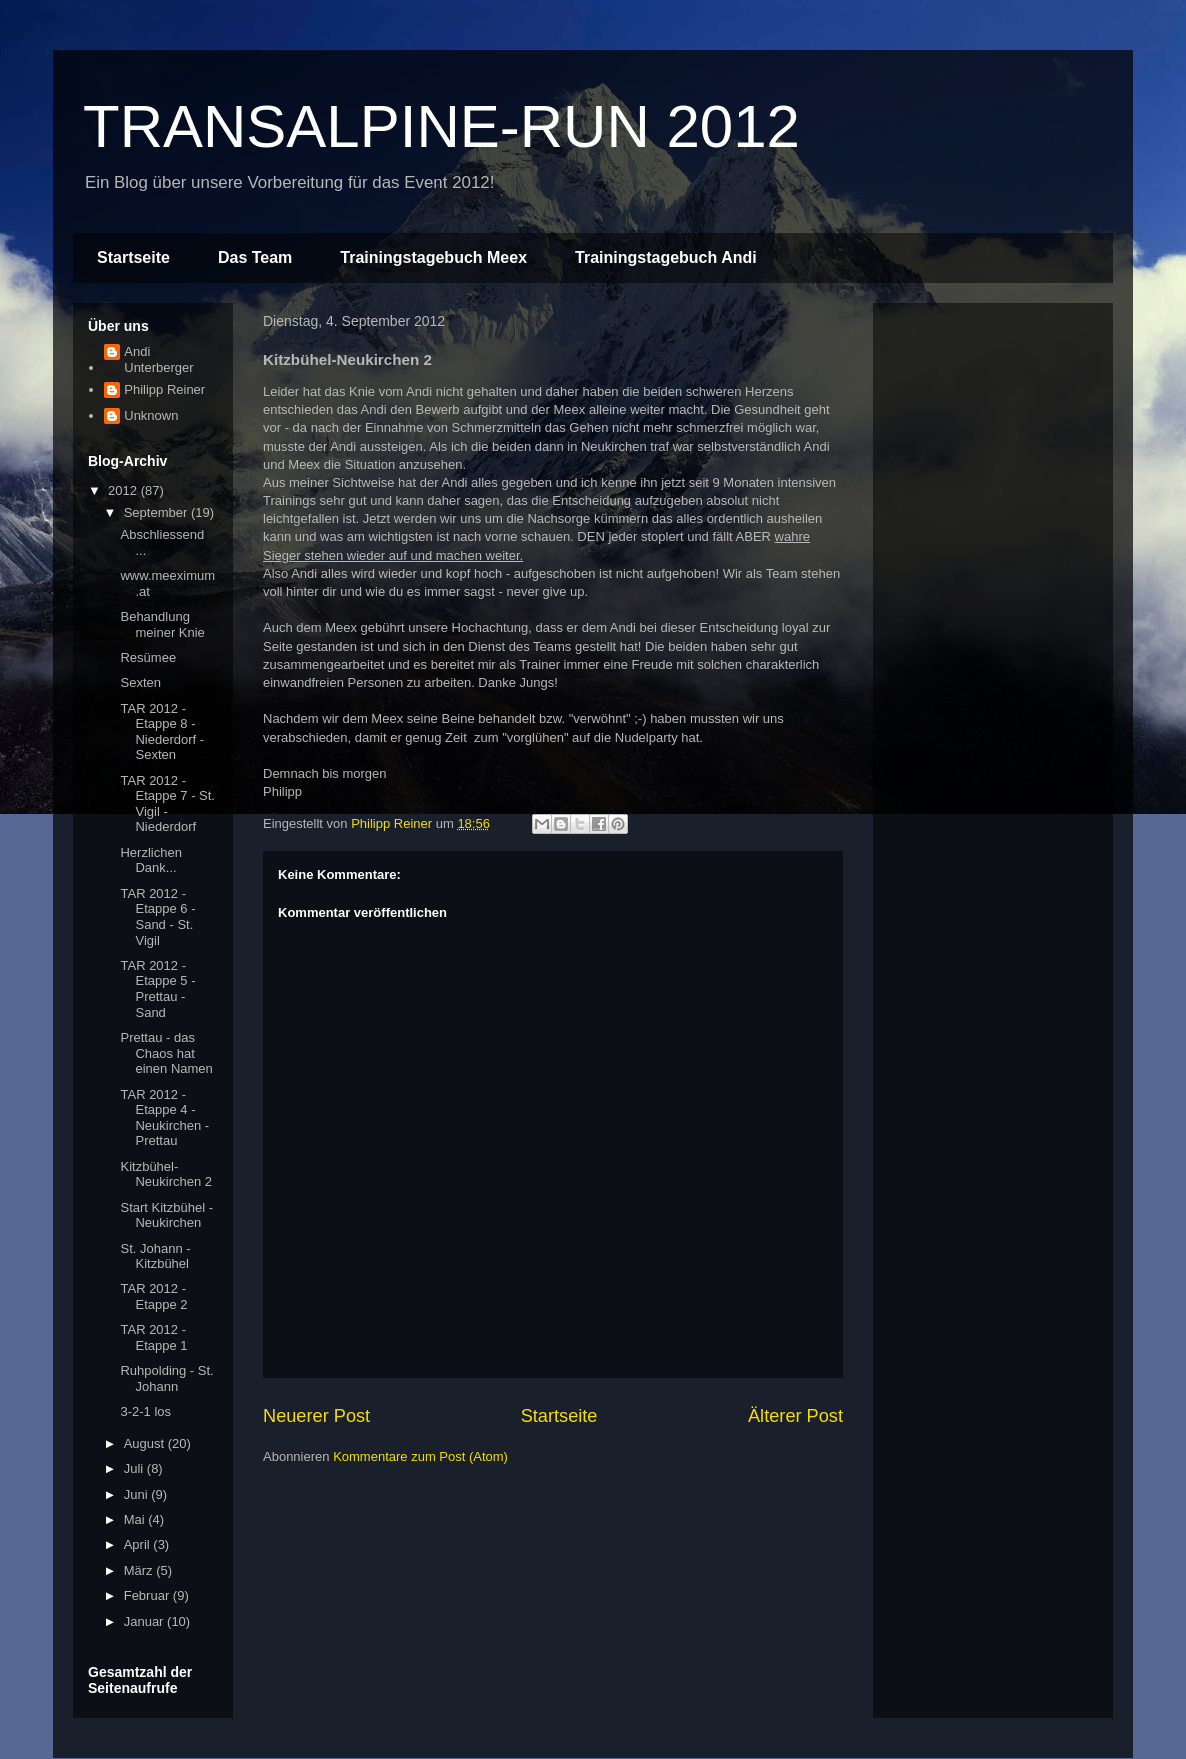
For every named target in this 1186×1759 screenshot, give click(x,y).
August (146, 1443)
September (157, 512)
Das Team (255, 257)
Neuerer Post (316, 1416)
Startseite (133, 257)
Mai (136, 1519)
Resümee (148, 657)
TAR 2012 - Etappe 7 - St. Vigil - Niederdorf (167, 804)
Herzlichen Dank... (150, 860)
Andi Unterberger (158, 359)
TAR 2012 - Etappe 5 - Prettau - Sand (157, 989)
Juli (135, 1468)
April (139, 1544)
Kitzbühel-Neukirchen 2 (166, 1174)
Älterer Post (795, 1416)
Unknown (151, 415)
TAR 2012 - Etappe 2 (153, 1296)
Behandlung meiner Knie (162, 624)
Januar (145, 1621)
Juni (137, 1494)
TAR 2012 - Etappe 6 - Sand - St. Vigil (157, 917)
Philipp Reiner (164, 389)
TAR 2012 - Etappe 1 (153, 1337)
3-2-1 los (145, 1411)
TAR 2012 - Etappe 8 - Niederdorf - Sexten (162, 732)
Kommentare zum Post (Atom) (420, 1456)
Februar (148, 1595)
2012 (124, 490)
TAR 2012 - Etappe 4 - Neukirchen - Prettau (164, 1118)
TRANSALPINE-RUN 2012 (441, 126)
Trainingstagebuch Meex (433, 257)
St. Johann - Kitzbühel (155, 1256)
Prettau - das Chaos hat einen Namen (166, 1053)
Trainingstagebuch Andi (666, 257)
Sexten (140, 682)
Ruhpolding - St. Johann (166, 1378)
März (140, 1570)
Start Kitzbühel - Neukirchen (166, 1215)
